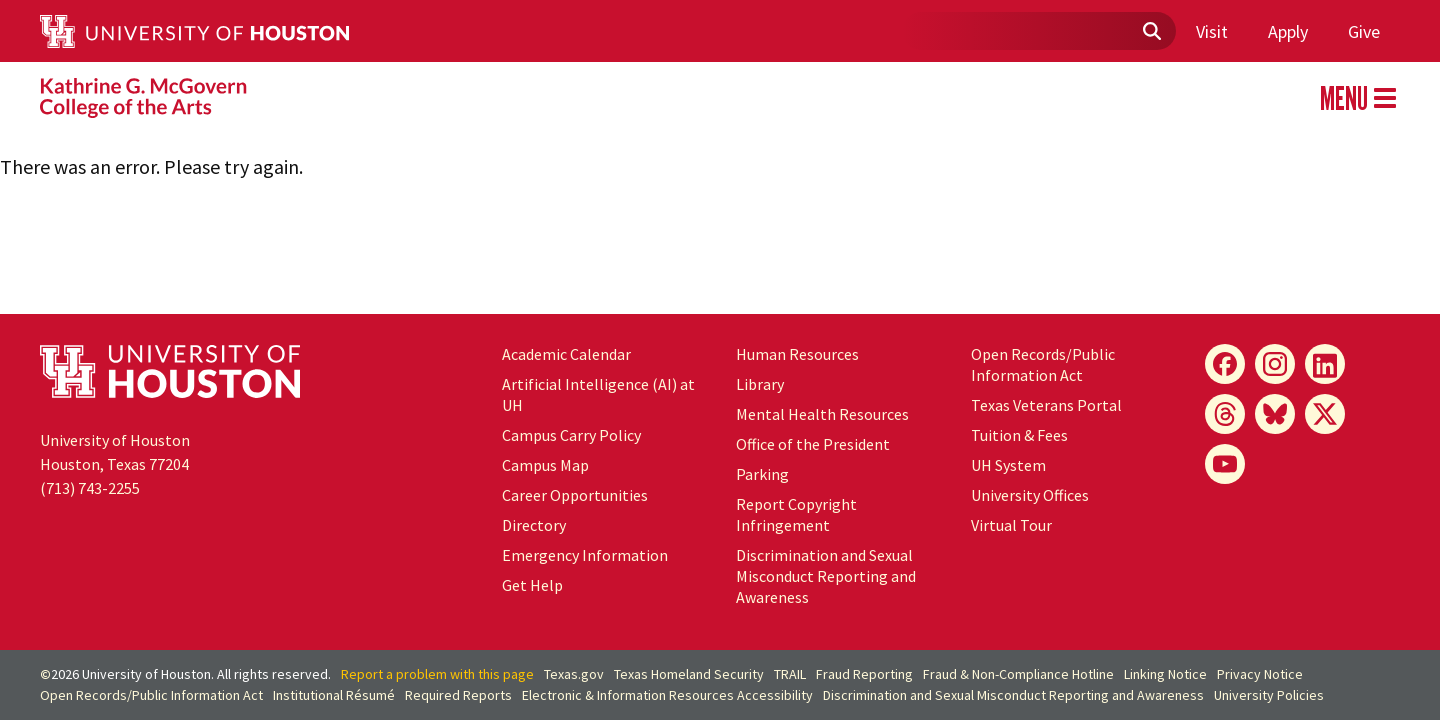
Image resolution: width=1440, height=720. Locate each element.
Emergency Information (585, 555)
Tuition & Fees (1019, 435)
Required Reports (458, 695)
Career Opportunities (575, 495)
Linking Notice (1165, 674)
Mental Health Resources (822, 414)
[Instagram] (1275, 364)
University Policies (1269, 695)
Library (760, 384)
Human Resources (797, 354)
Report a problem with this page (437, 674)
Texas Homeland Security (689, 674)
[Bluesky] (1275, 414)
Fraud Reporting (864, 674)
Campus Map (545, 465)
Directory (534, 525)
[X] (1325, 414)
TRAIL (790, 674)
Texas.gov (574, 674)
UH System (1008, 465)
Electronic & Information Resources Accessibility (667, 695)
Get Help (532, 585)
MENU (1358, 98)
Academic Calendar (566, 354)
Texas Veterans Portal (1046, 405)
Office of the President (813, 444)
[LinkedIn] (1325, 364)
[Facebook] (1225, 364)
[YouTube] (1225, 464)
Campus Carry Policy (571, 435)
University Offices (1030, 495)
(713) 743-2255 (90, 488)
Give (1364, 31)
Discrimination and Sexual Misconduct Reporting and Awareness (826, 576)
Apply (1288, 31)
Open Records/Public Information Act (1043, 364)
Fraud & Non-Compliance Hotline (1018, 674)
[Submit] (1151, 32)
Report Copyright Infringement (796, 514)
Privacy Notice (1260, 674)
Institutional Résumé (334, 695)
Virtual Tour (1011, 525)
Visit (1212, 31)
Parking (762, 474)
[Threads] (1225, 414)
